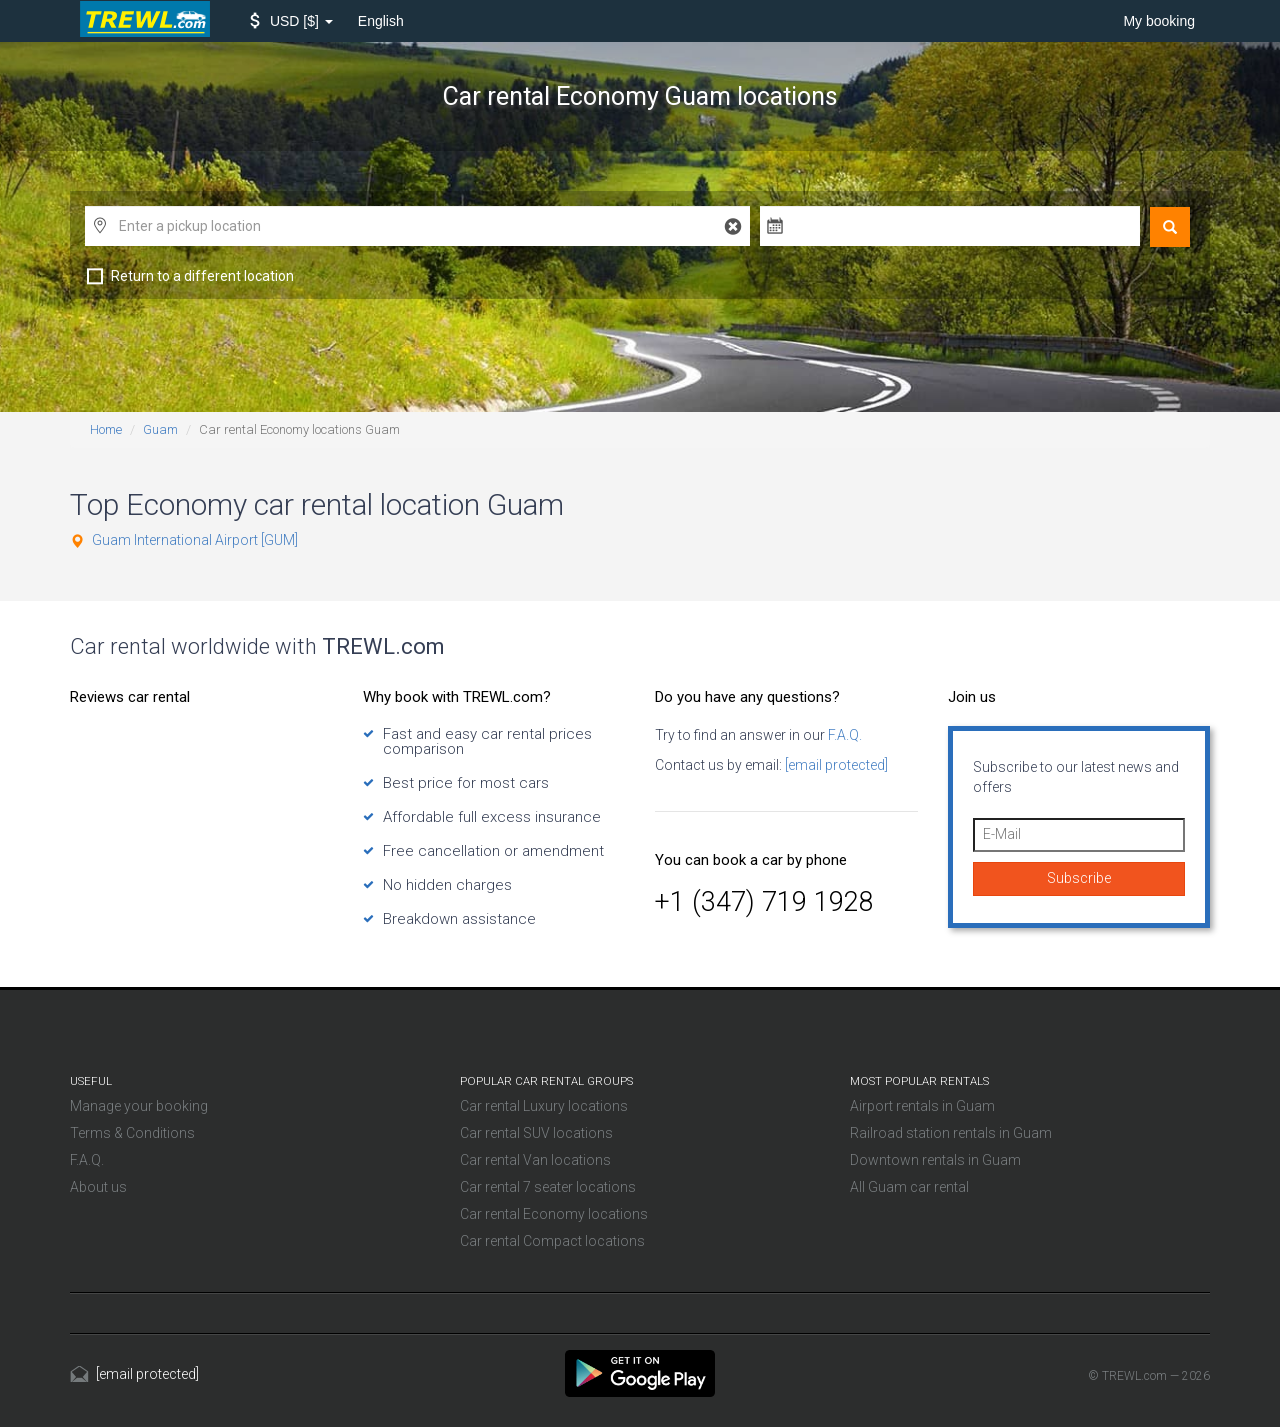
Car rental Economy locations (554, 1214)
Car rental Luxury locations (544, 1106)
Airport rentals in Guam (922, 1106)
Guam (160, 429)
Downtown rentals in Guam (935, 1160)
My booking (1159, 21)
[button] (291, 21)
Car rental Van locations (535, 1160)
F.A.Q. (843, 735)
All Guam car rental (909, 1187)
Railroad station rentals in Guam (951, 1133)
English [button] (381, 21)
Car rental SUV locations (536, 1133)
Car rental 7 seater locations (548, 1187)
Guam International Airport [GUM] (195, 540)
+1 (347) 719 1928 (764, 902)
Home (106, 429)
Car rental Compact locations (552, 1241)
